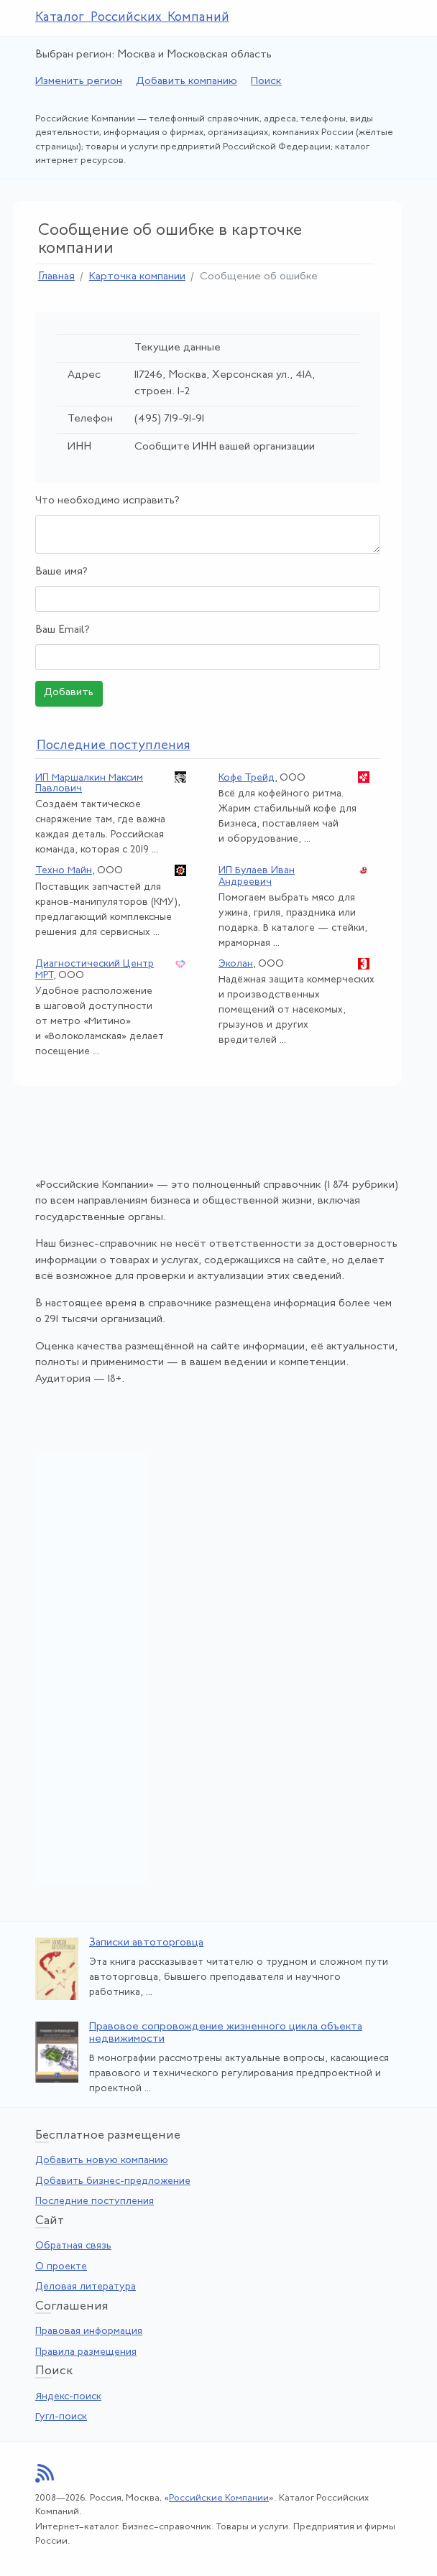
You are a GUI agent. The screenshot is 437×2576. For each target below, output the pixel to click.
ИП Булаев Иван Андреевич (256, 876)
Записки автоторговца (146, 1943)
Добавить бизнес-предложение (112, 2181)
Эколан (235, 964)
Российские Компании (219, 2498)
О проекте (61, 2266)
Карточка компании (137, 276)
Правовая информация (88, 2331)
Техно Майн (63, 870)
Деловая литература (85, 2287)
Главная (56, 276)
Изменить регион (78, 81)
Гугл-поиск (61, 2417)
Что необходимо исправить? (107, 501)
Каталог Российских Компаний (132, 17)
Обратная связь (73, 2246)
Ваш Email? (62, 630)
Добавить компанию (186, 81)
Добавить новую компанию (101, 2160)
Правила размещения (86, 2352)
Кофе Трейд (246, 778)
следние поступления (113, 746)
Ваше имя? (61, 572)
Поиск (266, 81)
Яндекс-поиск (68, 2396)
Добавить (68, 692)
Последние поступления (94, 2201)
